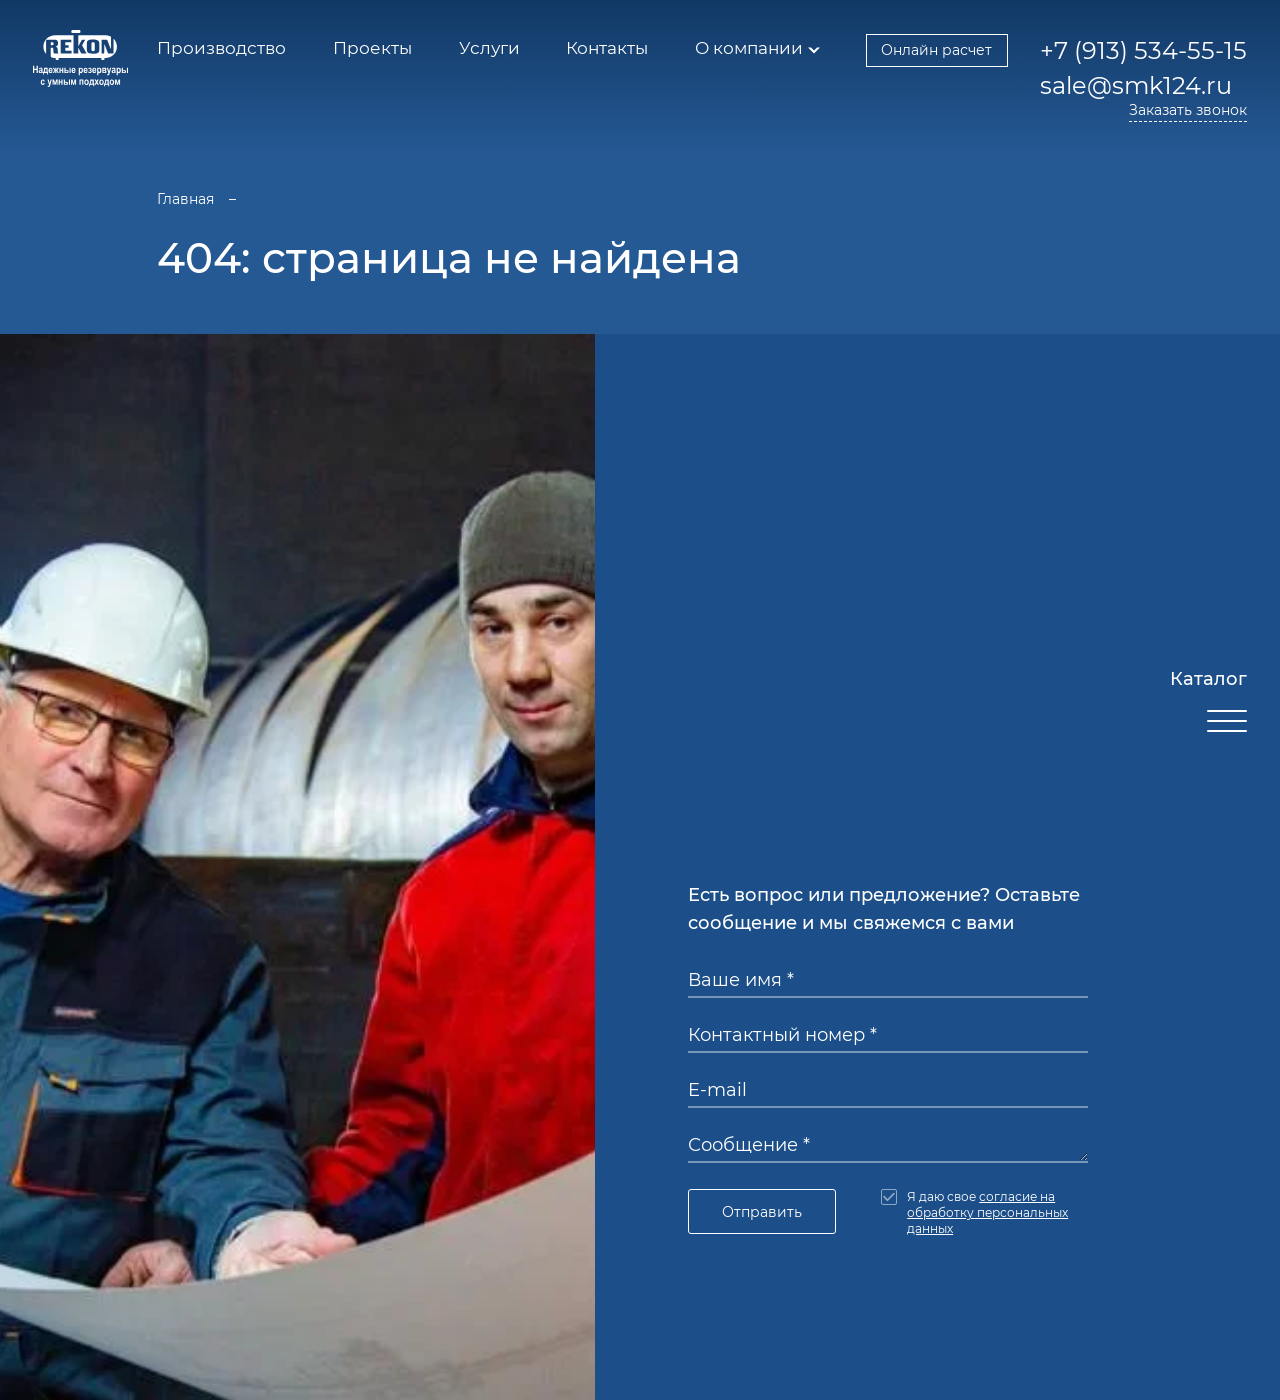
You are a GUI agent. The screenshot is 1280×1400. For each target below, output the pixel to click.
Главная (185, 199)
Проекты (372, 48)
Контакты (607, 48)
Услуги (489, 48)
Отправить (762, 1212)
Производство (221, 48)
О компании (749, 48)
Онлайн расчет (936, 50)
